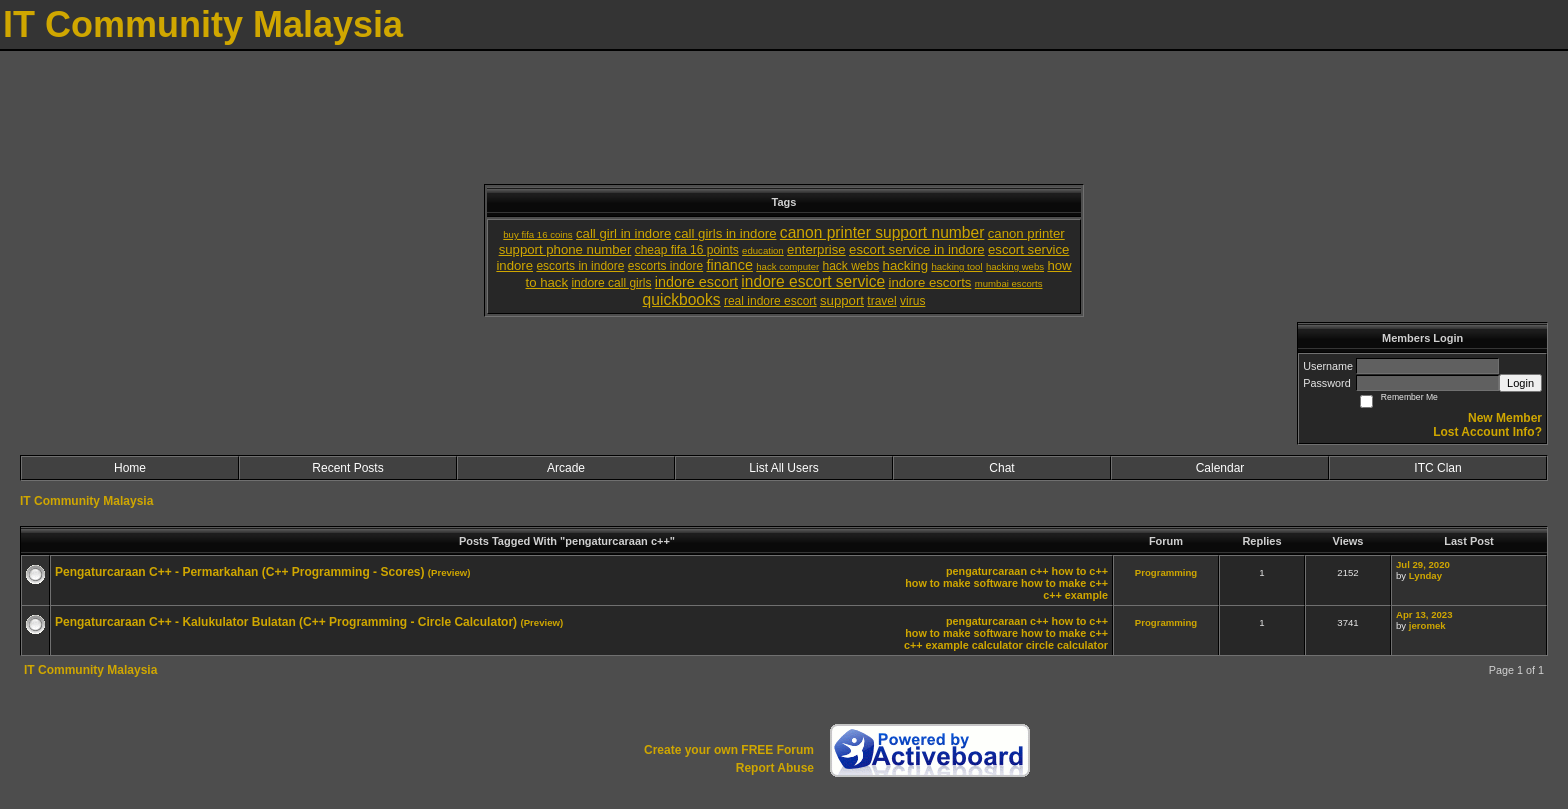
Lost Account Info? (1487, 432)
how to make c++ (1064, 583)
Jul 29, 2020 (1423, 564)
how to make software (961, 583)
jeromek (1427, 625)
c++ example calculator (963, 645)
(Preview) (449, 572)
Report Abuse (775, 768)
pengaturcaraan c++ (997, 571)
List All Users (783, 468)
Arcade (566, 468)
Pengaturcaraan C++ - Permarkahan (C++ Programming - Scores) (239, 572)
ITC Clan (1437, 468)
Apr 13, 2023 (1424, 614)
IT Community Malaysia (86, 501)
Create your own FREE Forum (729, 750)
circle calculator (1067, 645)
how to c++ (1080, 571)
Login (1520, 383)
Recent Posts (347, 468)
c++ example (1075, 595)
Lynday (1425, 575)
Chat (1001, 468)
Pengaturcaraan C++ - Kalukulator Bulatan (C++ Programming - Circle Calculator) (286, 622)
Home (130, 468)
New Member (1505, 418)
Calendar (1220, 468)
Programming (1166, 572)
